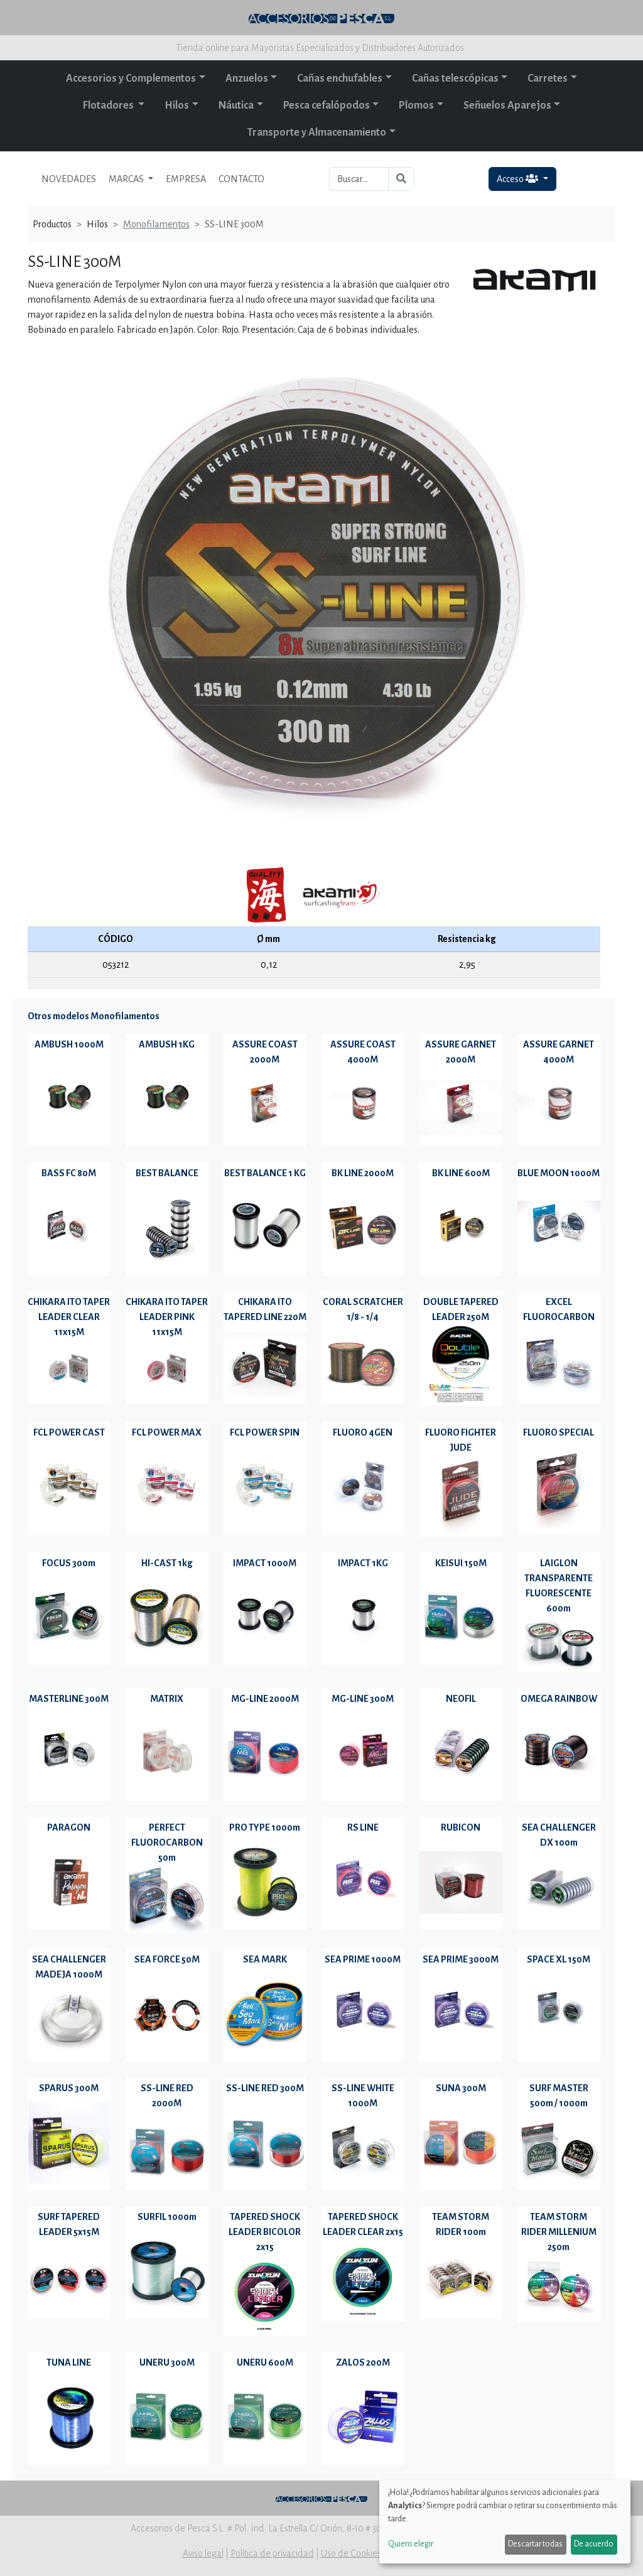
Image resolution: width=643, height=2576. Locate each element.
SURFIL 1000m (167, 2217)
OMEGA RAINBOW (559, 1699)
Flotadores (109, 105)
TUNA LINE (68, 2362)
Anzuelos (246, 78)
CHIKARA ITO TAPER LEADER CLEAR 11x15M (69, 1317)
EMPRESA (186, 179)
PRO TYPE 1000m (264, 1827)
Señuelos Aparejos (507, 105)
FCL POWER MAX (167, 1432)
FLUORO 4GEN (362, 1432)
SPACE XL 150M (558, 1959)
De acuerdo (593, 2544)
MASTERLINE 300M (69, 1699)
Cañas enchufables (339, 78)
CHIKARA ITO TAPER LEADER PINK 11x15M (167, 1317)
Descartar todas (535, 2544)
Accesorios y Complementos (131, 78)
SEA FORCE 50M (167, 1959)
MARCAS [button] (127, 179)
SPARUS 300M (69, 2088)
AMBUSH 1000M (69, 1044)
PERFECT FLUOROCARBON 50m (167, 1842)
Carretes (547, 78)
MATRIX (166, 1699)
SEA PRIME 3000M (461, 1959)
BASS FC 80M (68, 1173)
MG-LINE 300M (363, 1699)
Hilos (177, 105)
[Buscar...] (359, 179)
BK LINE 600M (461, 1173)
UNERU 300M (167, 2362)
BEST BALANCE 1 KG (265, 1173)
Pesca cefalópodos (326, 105)
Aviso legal (203, 2553)
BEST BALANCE (167, 1173)
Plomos (416, 105)
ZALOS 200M (363, 2362)
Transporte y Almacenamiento (316, 132)
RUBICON (460, 1827)
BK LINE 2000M (363, 1173)
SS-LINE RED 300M (265, 2088)
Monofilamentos (156, 224)
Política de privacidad (272, 2553)
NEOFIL (461, 1699)
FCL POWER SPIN (265, 1432)
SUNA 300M (461, 2088)
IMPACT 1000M (264, 1563)
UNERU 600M (265, 2362)
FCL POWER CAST (69, 1432)
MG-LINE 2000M (265, 1699)
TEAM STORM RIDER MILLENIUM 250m (559, 2232)
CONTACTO (241, 179)
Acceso (518, 178)
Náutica (236, 105)
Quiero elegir (410, 2544)
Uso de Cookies (351, 2553)
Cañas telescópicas (455, 78)
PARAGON (68, 1827)
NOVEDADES (68, 179)
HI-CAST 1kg (167, 1563)
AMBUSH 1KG (167, 1044)
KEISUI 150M (461, 1563)
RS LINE (363, 1827)
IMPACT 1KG (363, 1563)
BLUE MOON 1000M (558, 1173)
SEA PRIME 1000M (363, 1959)
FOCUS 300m (68, 1563)
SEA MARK (265, 1959)
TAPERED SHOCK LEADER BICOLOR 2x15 (265, 2232)
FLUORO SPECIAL (558, 1432)
